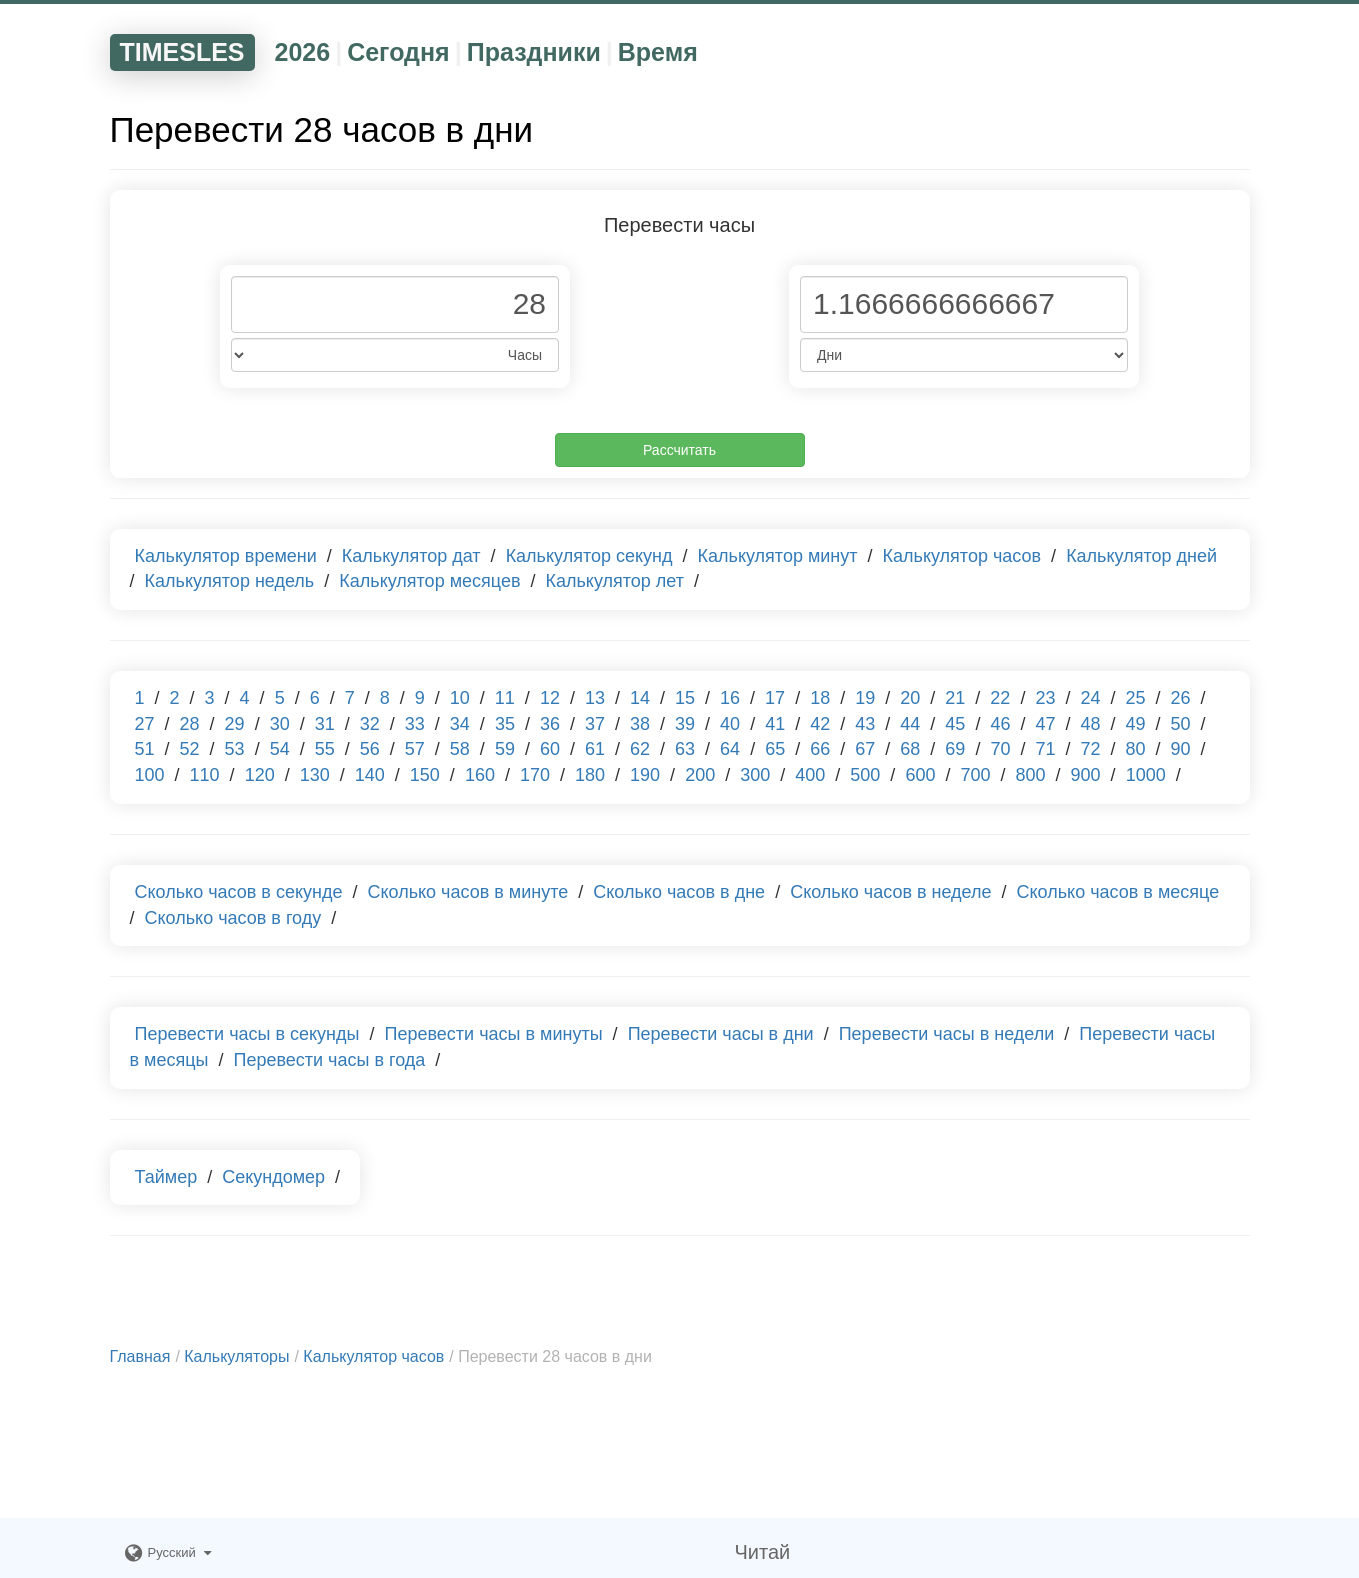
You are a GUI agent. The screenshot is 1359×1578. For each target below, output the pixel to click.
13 (595, 698)
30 (280, 724)
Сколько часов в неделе (890, 892)
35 (505, 724)
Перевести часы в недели (947, 1034)
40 (730, 724)
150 (425, 775)
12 (550, 698)
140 (370, 775)
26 (1181, 698)
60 (550, 749)
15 (685, 698)
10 (460, 698)
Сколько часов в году (233, 918)
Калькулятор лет (614, 581)
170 (535, 775)
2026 (303, 52)
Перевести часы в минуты (494, 1034)
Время (658, 52)
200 (700, 775)
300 (755, 775)
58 (460, 749)
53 (235, 749)
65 (775, 749)
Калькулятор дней (1141, 556)
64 (730, 749)
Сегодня (398, 52)
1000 (1146, 775)
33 (415, 724)
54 (280, 749)
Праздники (534, 52)
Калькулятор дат (411, 556)
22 (1000, 698)
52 (190, 749)
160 (480, 775)
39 (685, 724)
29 (235, 724)
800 (1031, 775)
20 (910, 698)
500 (865, 775)
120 (260, 775)
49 (1136, 724)
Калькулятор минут (778, 556)
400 (810, 775)
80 (1136, 749)
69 (955, 749)
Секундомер (273, 1177)
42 (820, 724)
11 (505, 698)
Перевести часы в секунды (247, 1034)
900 (1086, 775)
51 (145, 749)
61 (595, 749)
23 (1045, 698)
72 (1090, 749)
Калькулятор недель (230, 581)
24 (1090, 698)
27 (145, 724)
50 (1181, 724)
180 (590, 775)
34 (460, 724)
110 (205, 775)
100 (150, 775)
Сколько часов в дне (679, 892)
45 (955, 724)
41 (775, 724)
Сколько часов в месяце (1118, 892)
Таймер (166, 1177)
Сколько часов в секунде (239, 892)
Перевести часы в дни (721, 1034)
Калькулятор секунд (589, 556)
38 (640, 724)
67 (865, 749)
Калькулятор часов (962, 556)
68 (910, 749)
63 (685, 749)
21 (955, 698)
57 (415, 749)
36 (550, 724)
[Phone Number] (395, 304)
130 (315, 775)
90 (1181, 749)
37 (595, 724)
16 (730, 698)
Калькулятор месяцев (429, 581)
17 (775, 698)
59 (505, 749)
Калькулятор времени (226, 556)
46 (1000, 724)
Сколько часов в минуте (467, 892)
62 (640, 749)
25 (1135, 698)
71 (1045, 749)
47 (1045, 724)
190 (645, 775)
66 (820, 749)
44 (910, 724)
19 (865, 698)
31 (325, 724)
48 (1090, 724)
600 (920, 775)
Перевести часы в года (329, 1060)
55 (325, 749)
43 (865, 724)
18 (820, 698)
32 (370, 724)
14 (640, 698)
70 (1000, 749)
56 (370, 749)
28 (190, 724)
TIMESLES (182, 52)
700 (975, 775)
